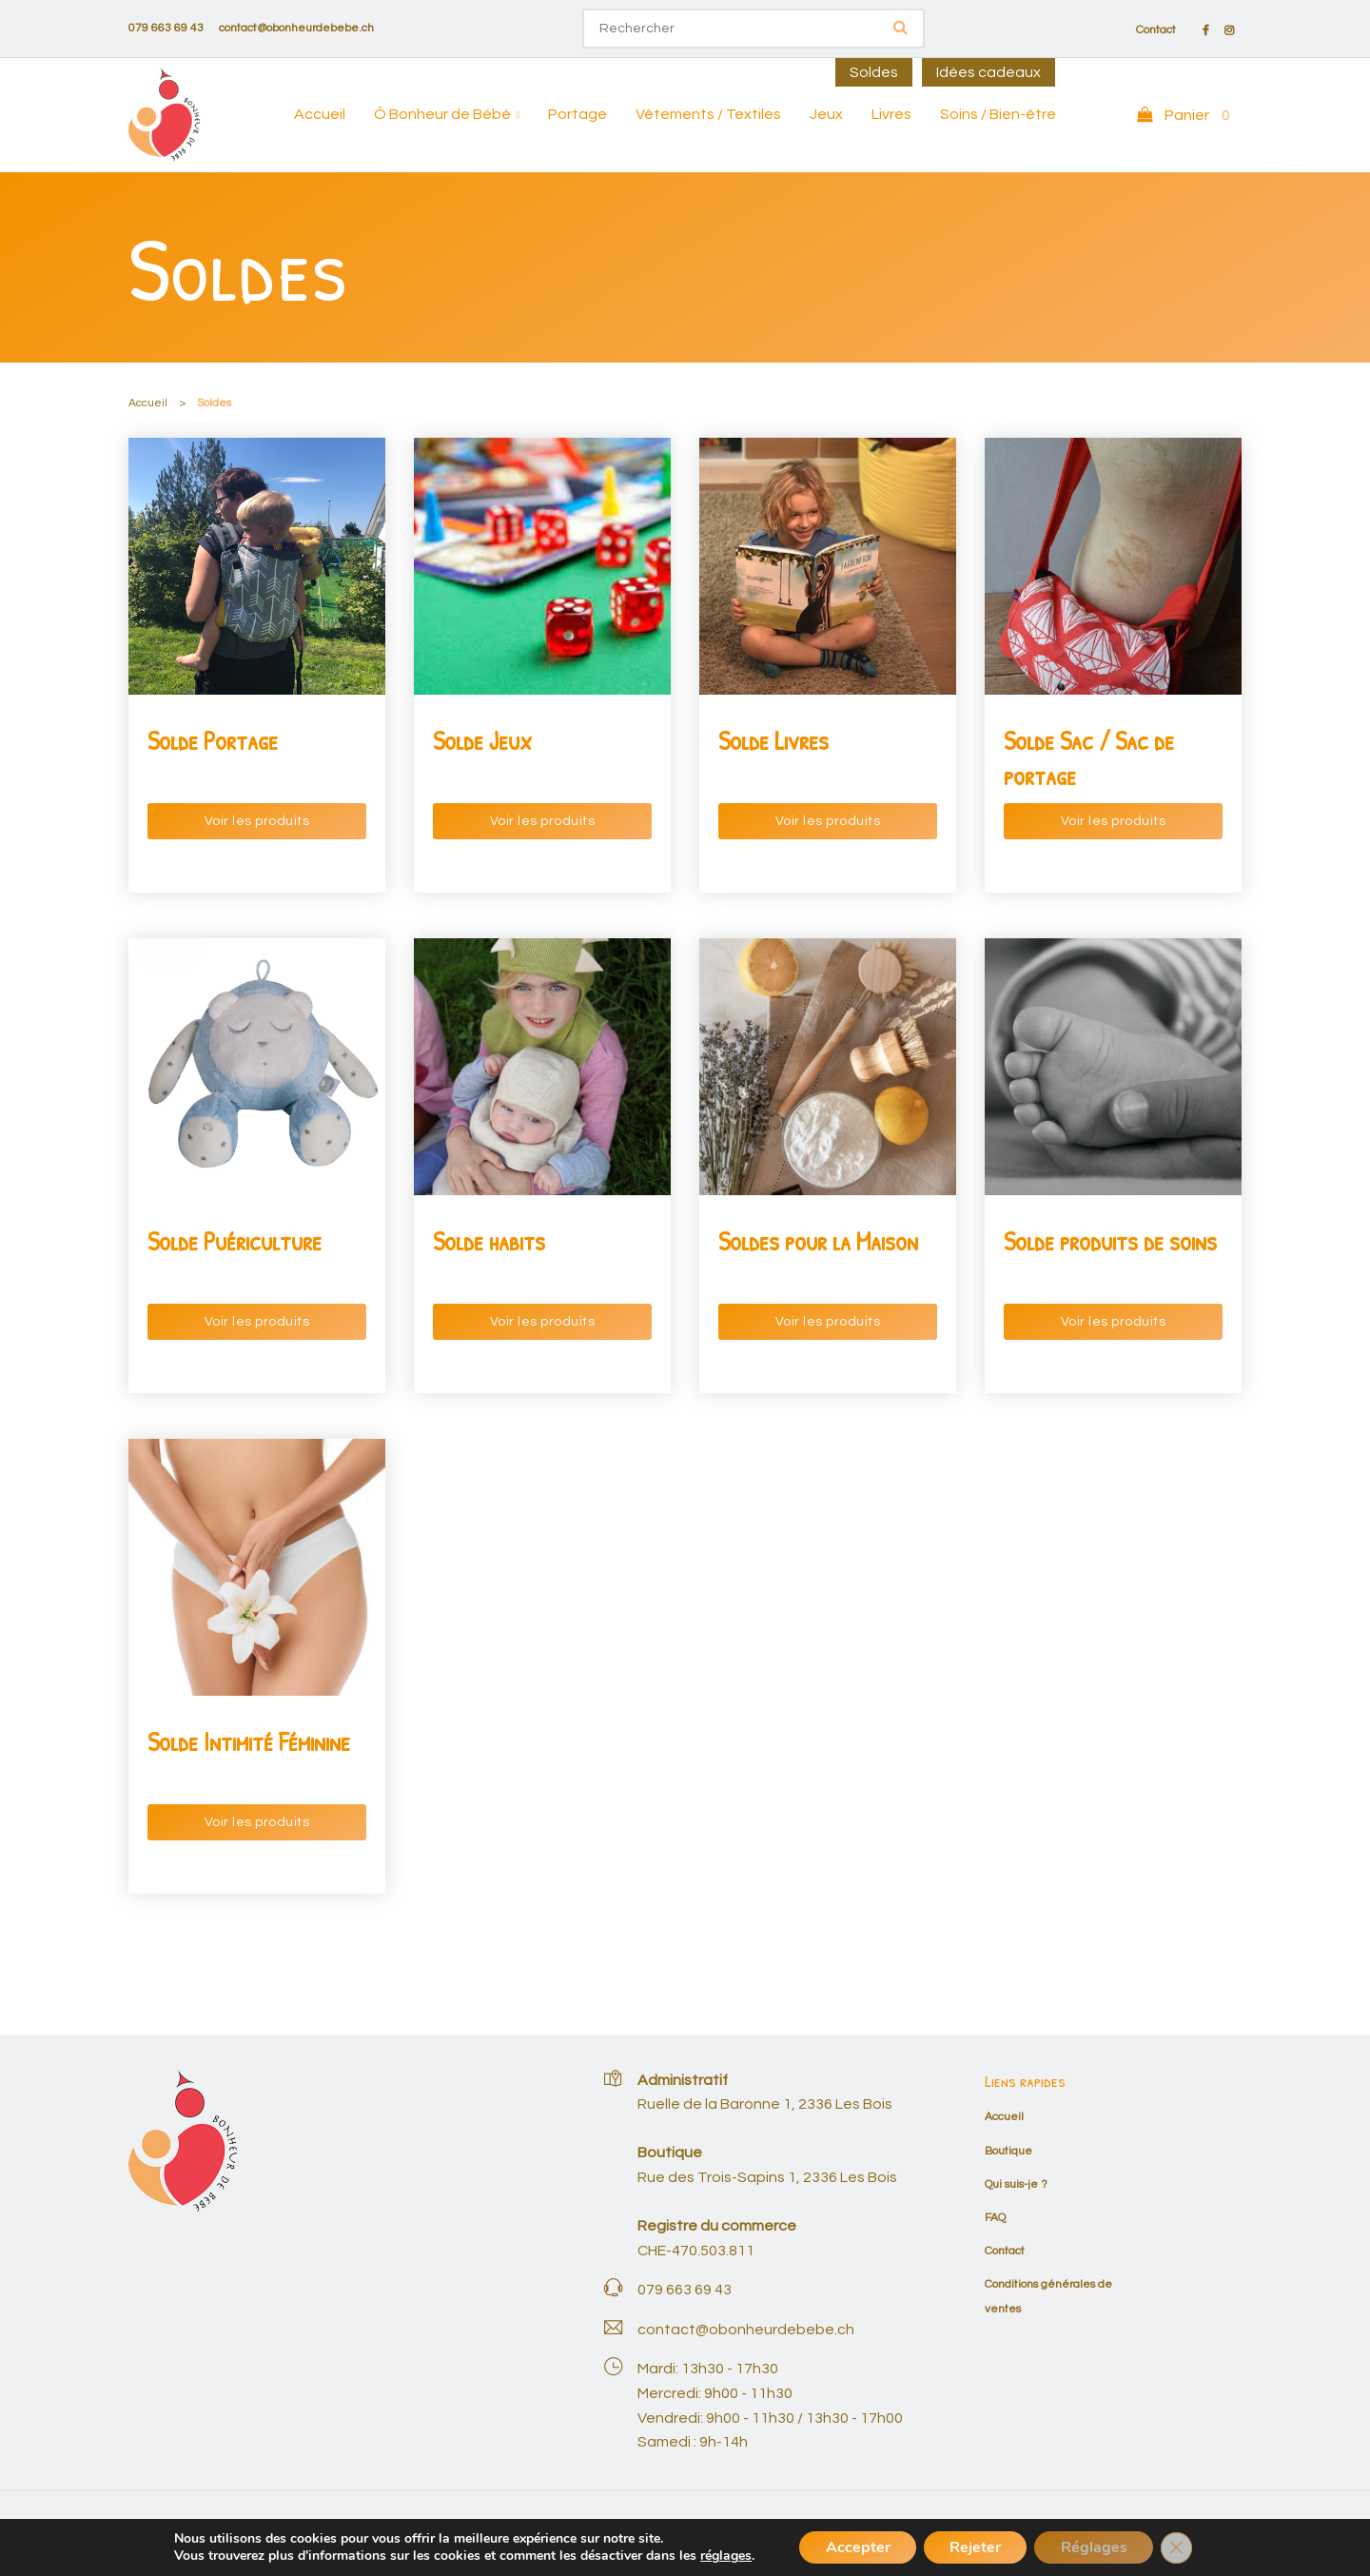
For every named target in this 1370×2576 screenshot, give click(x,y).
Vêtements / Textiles (708, 114)
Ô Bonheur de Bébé (442, 114)
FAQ (995, 2218)
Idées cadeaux (988, 72)
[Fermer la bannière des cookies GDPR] (1184, 2546)
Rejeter (974, 2546)
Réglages (1098, 2546)
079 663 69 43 (166, 28)
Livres (891, 114)
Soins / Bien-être (998, 114)
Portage (577, 114)
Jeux (826, 114)
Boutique (1008, 2151)
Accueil (319, 114)
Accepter (851, 2546)
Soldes (874, 72)
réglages (716, 2555)
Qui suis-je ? (1016, 2184)
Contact (1156, 30)
